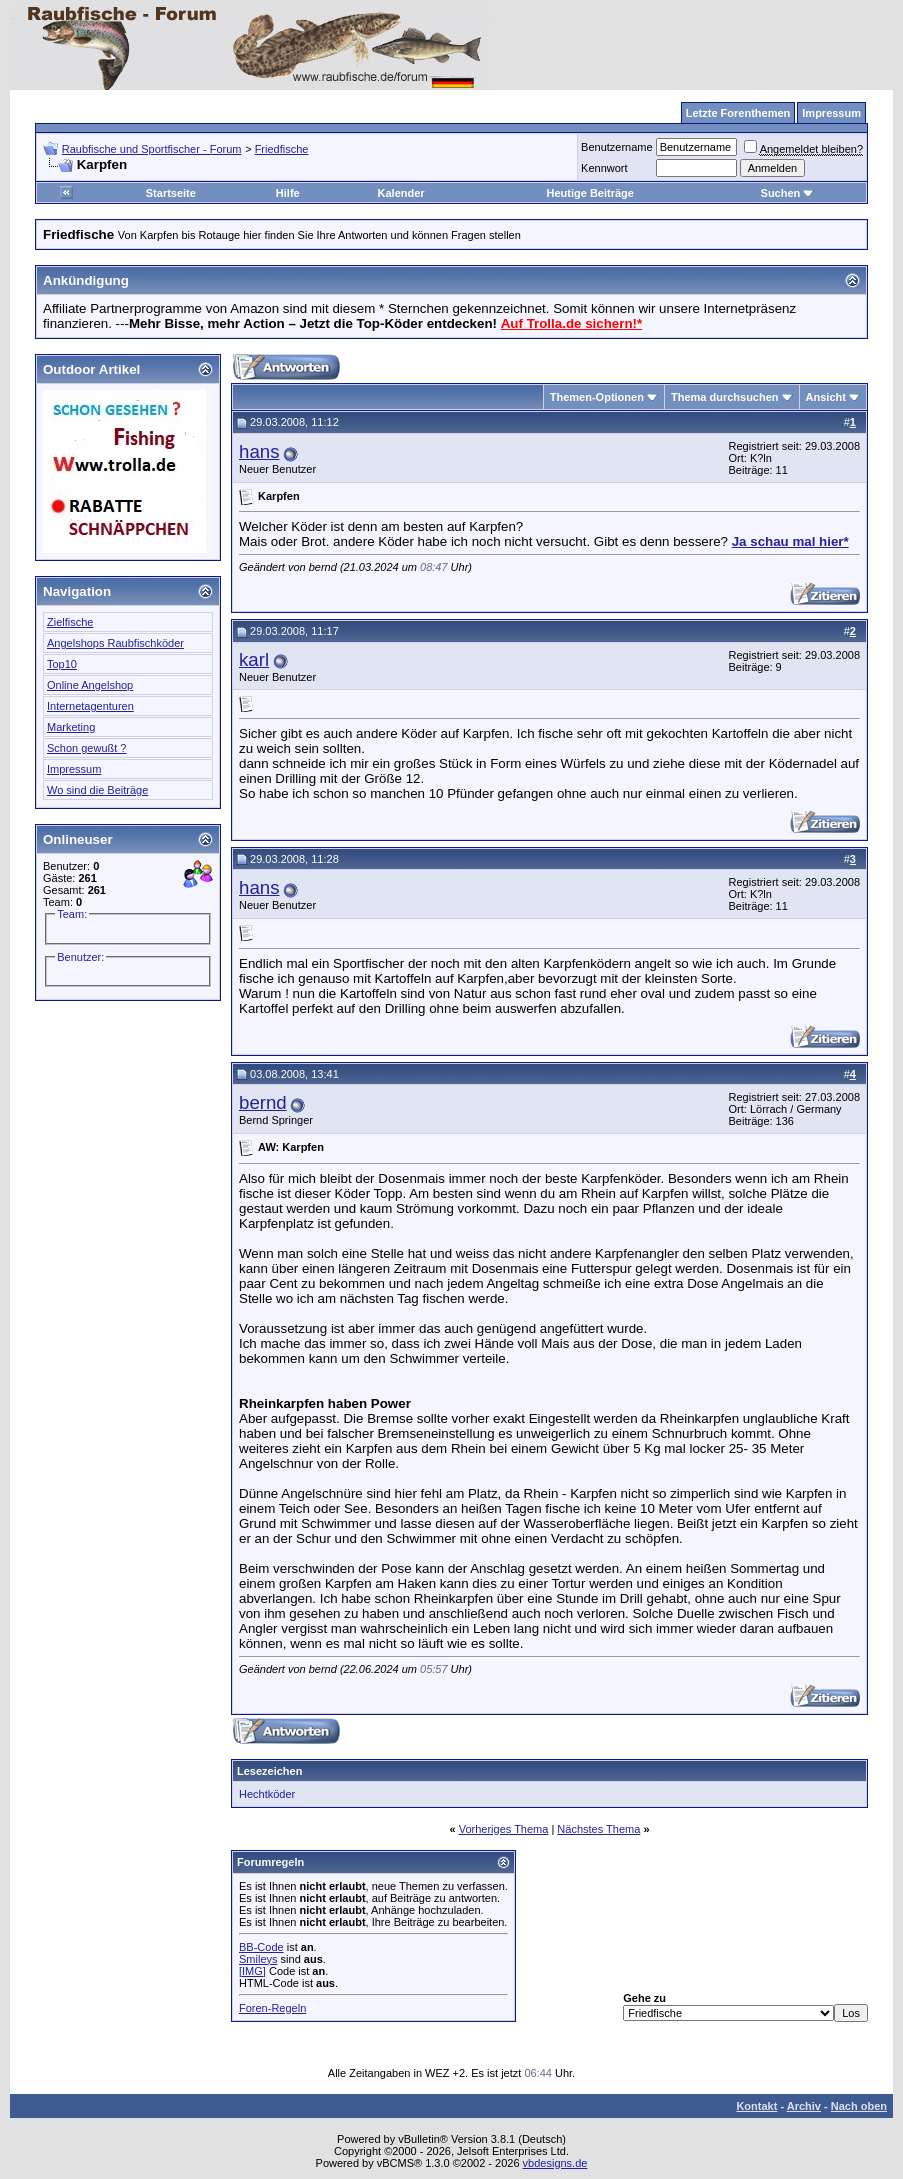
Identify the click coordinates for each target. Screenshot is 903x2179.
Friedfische (282, 149)
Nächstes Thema (598, 1829)
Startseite (171, 193)
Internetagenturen (90, 706)
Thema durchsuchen (725, 397)
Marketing (71, 727)
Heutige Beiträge (590, 193)
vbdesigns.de (555, 2163)
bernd (263, 1102)
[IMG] (252, 1971)
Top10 (62, 664)
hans (259, 451)
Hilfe (288, 193)
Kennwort (604, 168)
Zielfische (70, 622)
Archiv (804, 2106)
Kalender (401, 193)
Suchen (788, 193)
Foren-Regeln (272, 2008)
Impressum (74, 769)
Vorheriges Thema (504, 1829)
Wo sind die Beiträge (97, 790)
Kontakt (756, 2106)
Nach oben (859, 2106)
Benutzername (617, 147)
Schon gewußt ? (87, 748)
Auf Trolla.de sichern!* (571, 323)
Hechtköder (267, 1794)
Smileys (258, 1959)
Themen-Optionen (597, 397)
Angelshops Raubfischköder (115, 643)
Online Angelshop (90, 685)
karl (254, 659)
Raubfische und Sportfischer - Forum (152, 149)
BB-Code (261, 1947)
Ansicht (826, 397)
